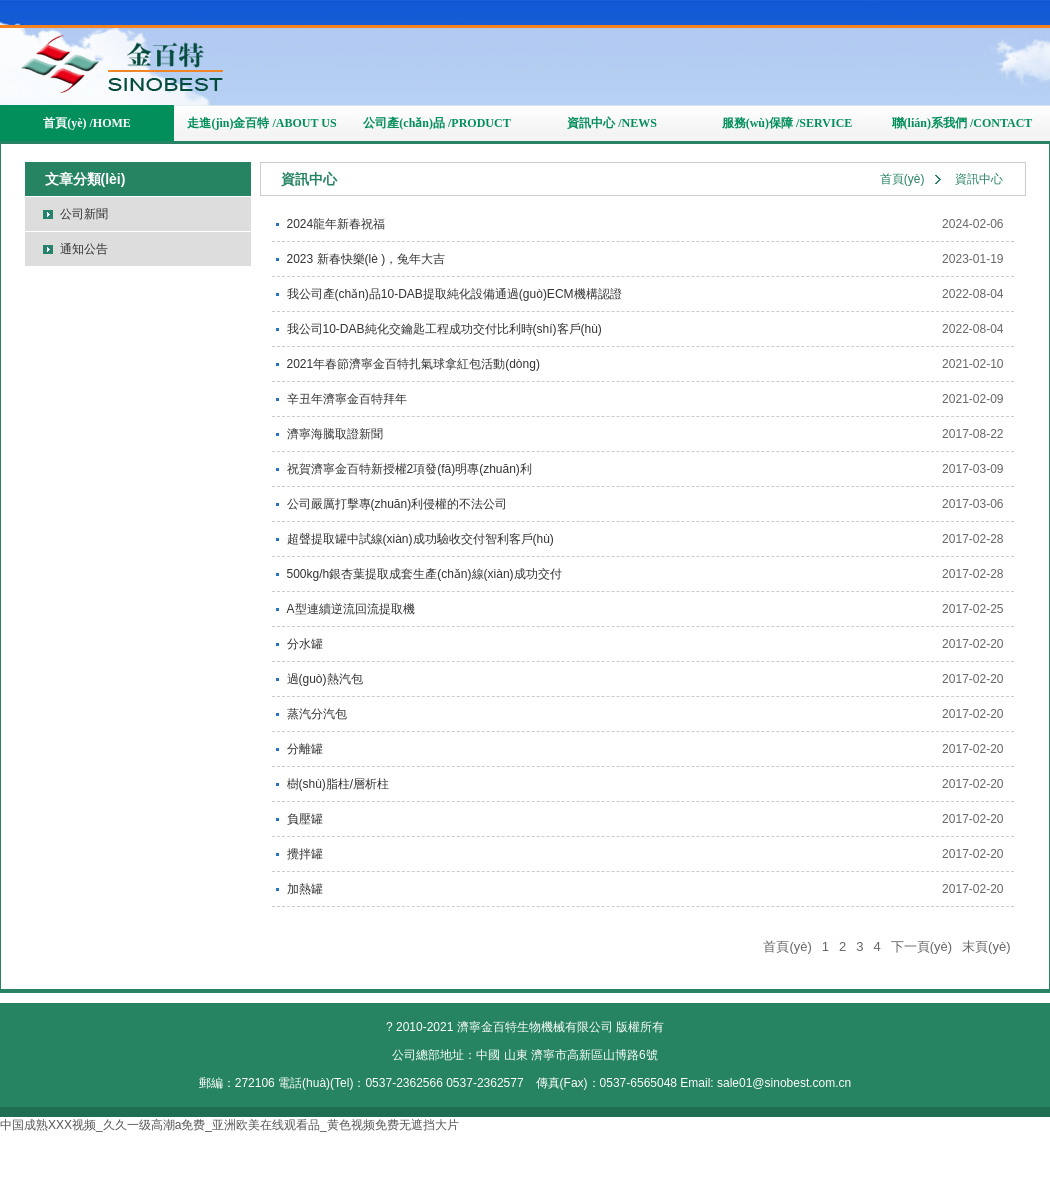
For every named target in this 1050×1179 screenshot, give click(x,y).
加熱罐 (305, 889)
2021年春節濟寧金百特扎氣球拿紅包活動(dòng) (413, 364)
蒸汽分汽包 (317, 714)
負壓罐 (305, 819)
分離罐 (305, 749)
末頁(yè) (986, 946)
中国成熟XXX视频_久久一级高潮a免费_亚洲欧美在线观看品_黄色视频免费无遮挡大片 (229, 1125)
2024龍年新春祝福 (336, 224)
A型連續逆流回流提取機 (351, 609)
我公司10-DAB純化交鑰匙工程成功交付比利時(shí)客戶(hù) (444, 329)
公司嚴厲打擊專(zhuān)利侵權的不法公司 (397, 504)
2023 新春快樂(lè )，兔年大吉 (366, 259)
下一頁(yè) (921, 946)
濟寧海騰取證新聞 (335, 434)
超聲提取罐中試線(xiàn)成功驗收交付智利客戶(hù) (420, 539)
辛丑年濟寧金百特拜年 (347, 399)
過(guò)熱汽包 (325, 679)
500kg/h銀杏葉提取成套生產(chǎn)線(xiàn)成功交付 (424, 574)
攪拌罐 (305, 854)
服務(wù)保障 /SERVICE (787, 123)
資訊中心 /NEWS (612, 123)
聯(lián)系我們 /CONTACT (962, 123)
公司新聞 (84, 214)
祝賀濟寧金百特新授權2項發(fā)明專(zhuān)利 (409, 469)
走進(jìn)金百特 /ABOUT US (261, 123)
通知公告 (84, 249)
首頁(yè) (902, 179)
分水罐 (305, 644)
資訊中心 (979, 179)
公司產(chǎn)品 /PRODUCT (436, 123)
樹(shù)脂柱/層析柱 (338, 784)
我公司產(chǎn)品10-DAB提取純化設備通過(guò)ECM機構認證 (454, 294)
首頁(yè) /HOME (87, 123)
